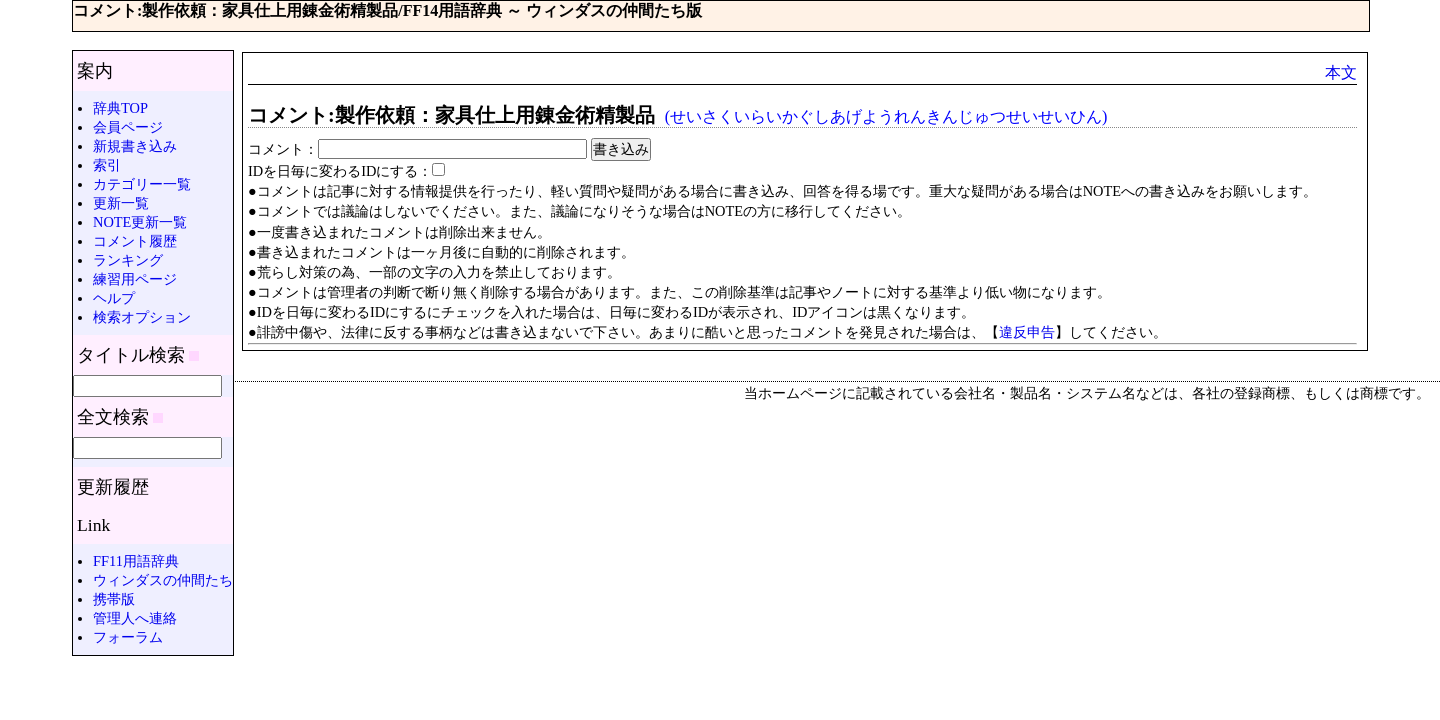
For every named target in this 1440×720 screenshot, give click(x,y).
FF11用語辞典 (136, 561)
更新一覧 (121, 203)
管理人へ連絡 (135, 618)
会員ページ (128, 127)
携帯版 (114, 599)
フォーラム (128, 637)
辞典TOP (120, 108)
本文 (1341, 72)
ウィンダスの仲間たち (163, 580)
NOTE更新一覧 (140, 222)
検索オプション (142, 317)
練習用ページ (135, 279)
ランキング (128, 260)
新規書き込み (135, 146)
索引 (107, 165)
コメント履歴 (135, 241)
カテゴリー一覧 (142, 184)
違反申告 (1027, 332)
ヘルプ (114, 298)
